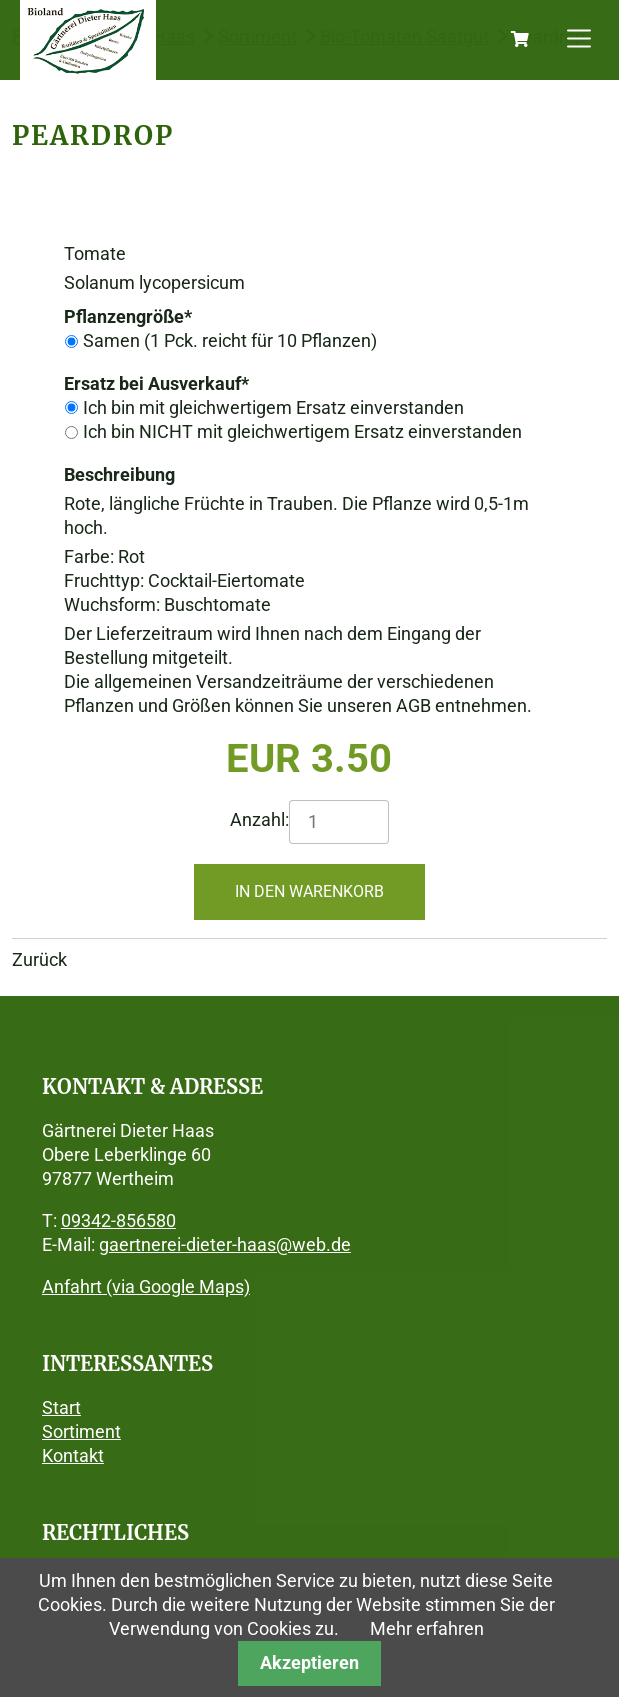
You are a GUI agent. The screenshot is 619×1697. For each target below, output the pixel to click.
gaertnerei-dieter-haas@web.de (225, 1244)
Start (61, 1407)
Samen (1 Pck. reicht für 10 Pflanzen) (230, 340)
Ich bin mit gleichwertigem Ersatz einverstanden (273, 407)
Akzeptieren (309, 1662)
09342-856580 (118, 1220)
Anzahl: (259, 819)
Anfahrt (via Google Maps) (146, 1286)
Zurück (39, 959)
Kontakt (73, 1455)
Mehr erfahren (427, 1628)
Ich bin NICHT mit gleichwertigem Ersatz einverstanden (302, 431)
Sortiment (81, 1431)
